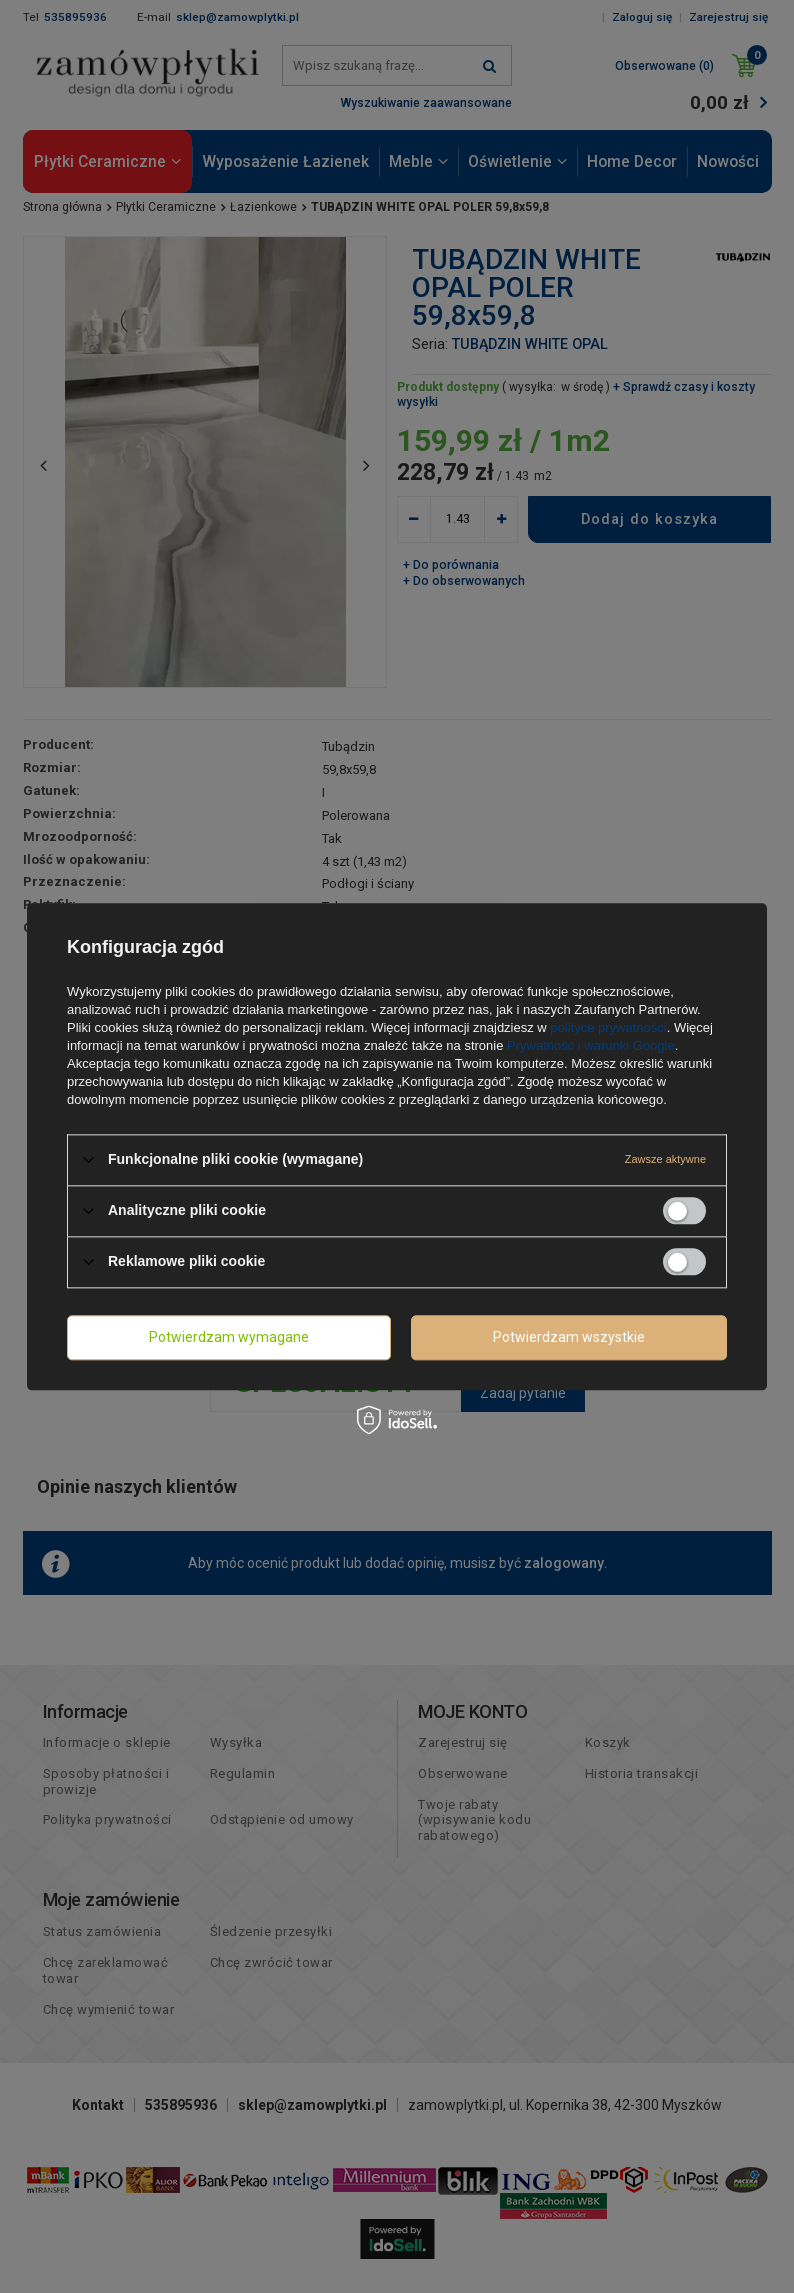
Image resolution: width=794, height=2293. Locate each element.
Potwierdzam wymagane (229, 1337)
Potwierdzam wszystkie (569, 1337)
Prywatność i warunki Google (591, 1045)
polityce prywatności (608, 1027)
